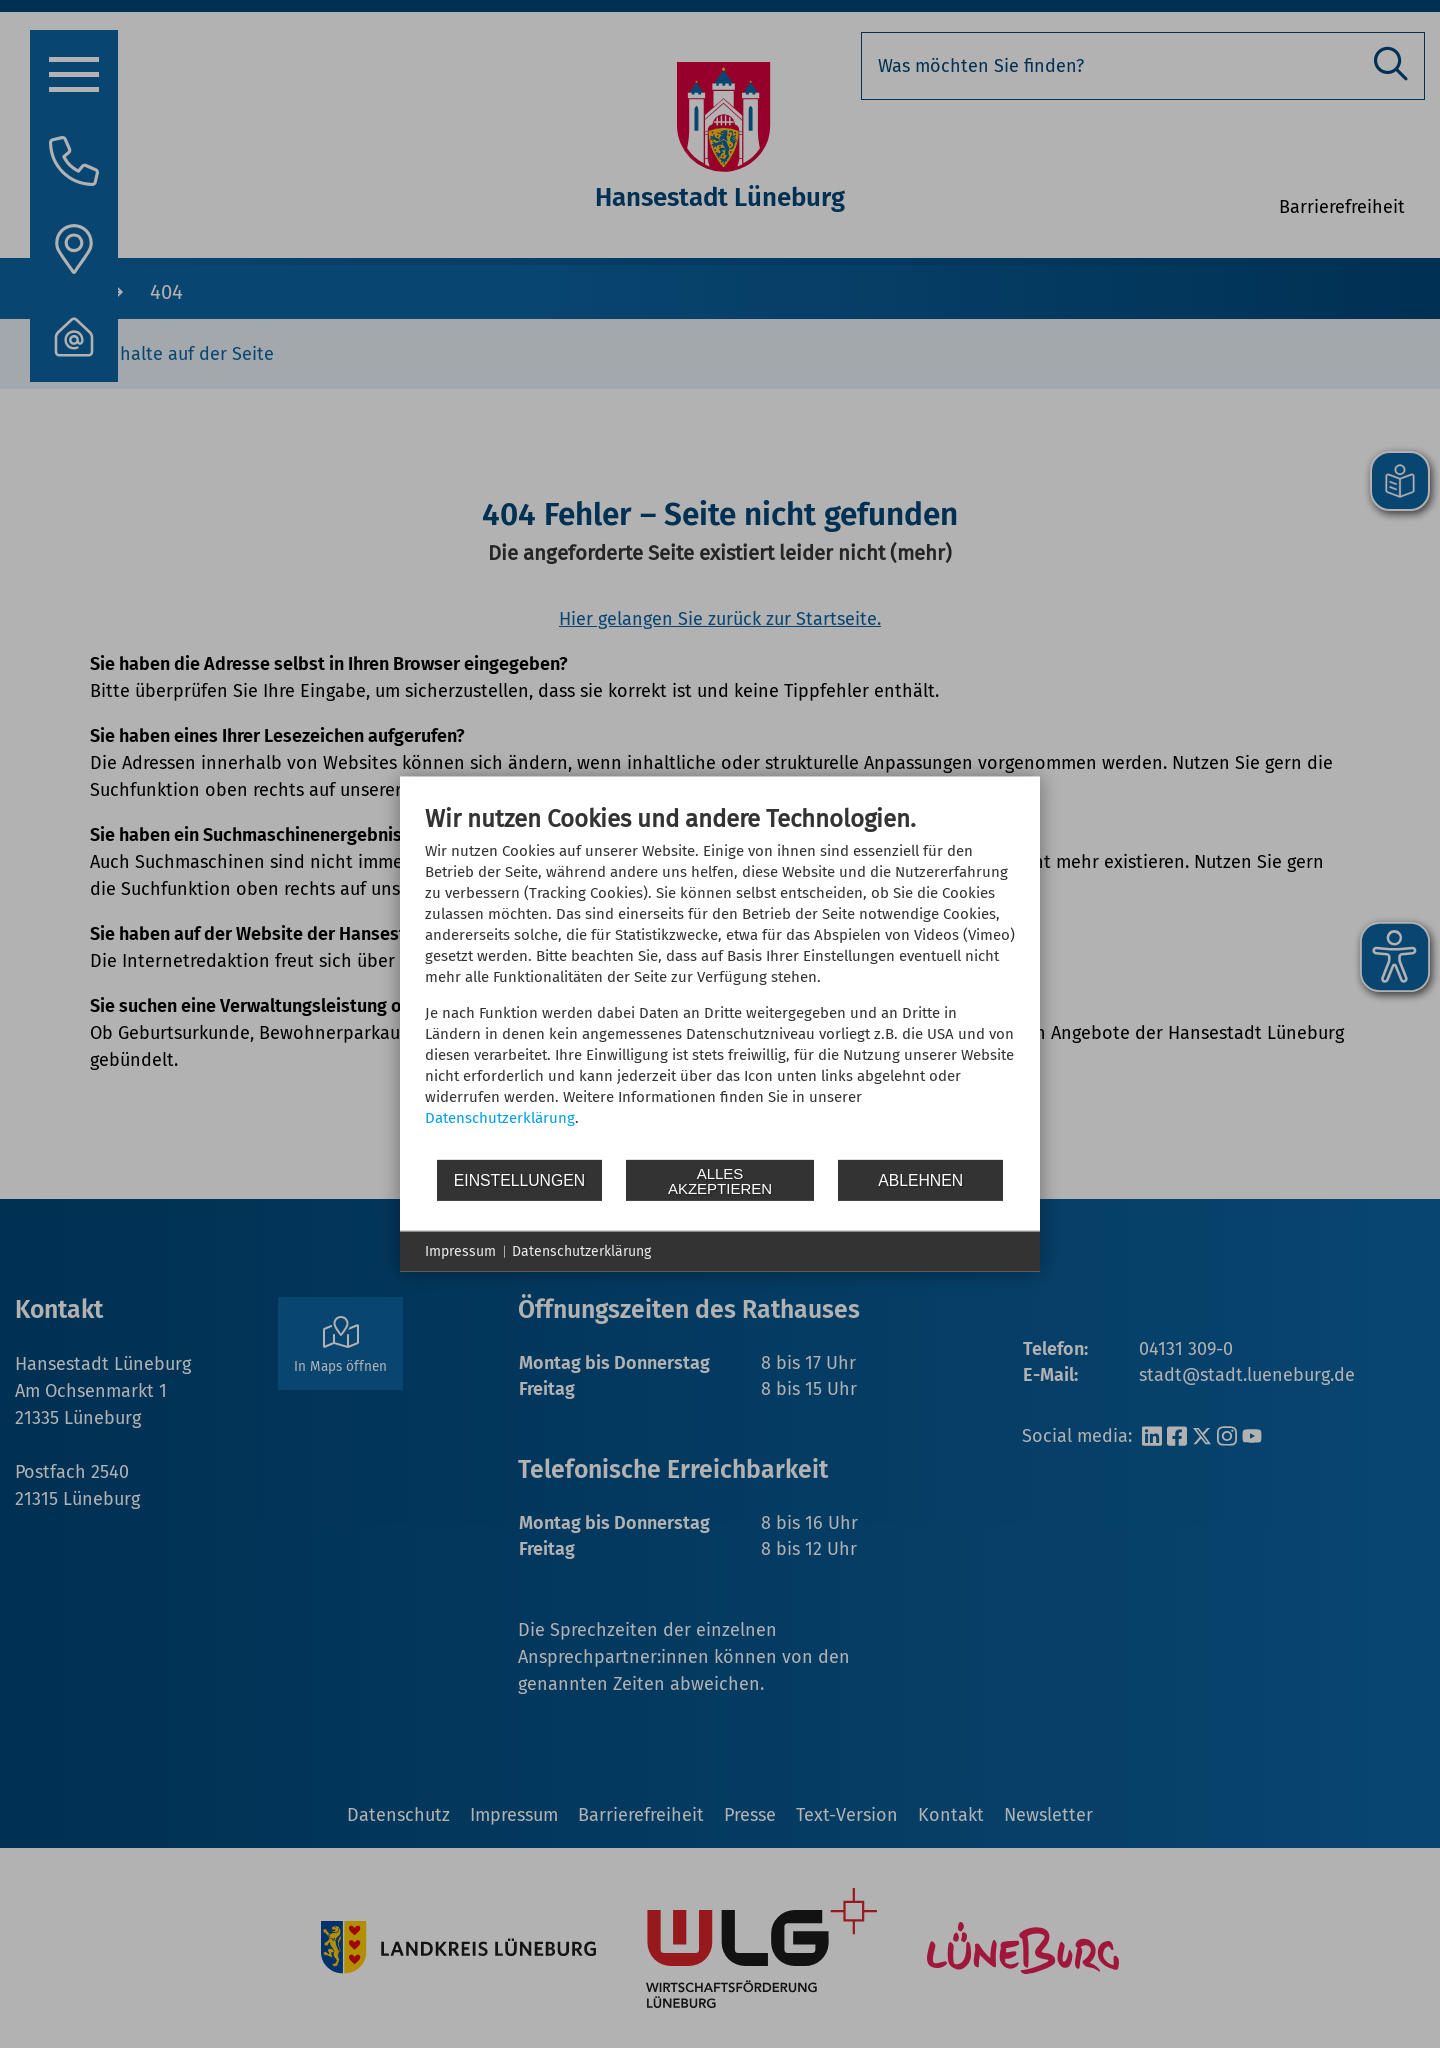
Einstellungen (519, 1179)
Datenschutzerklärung (500, 1118)
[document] (720, 981)
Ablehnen (920, 1179)
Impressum (460, 1251)
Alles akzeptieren (720, 1180)
